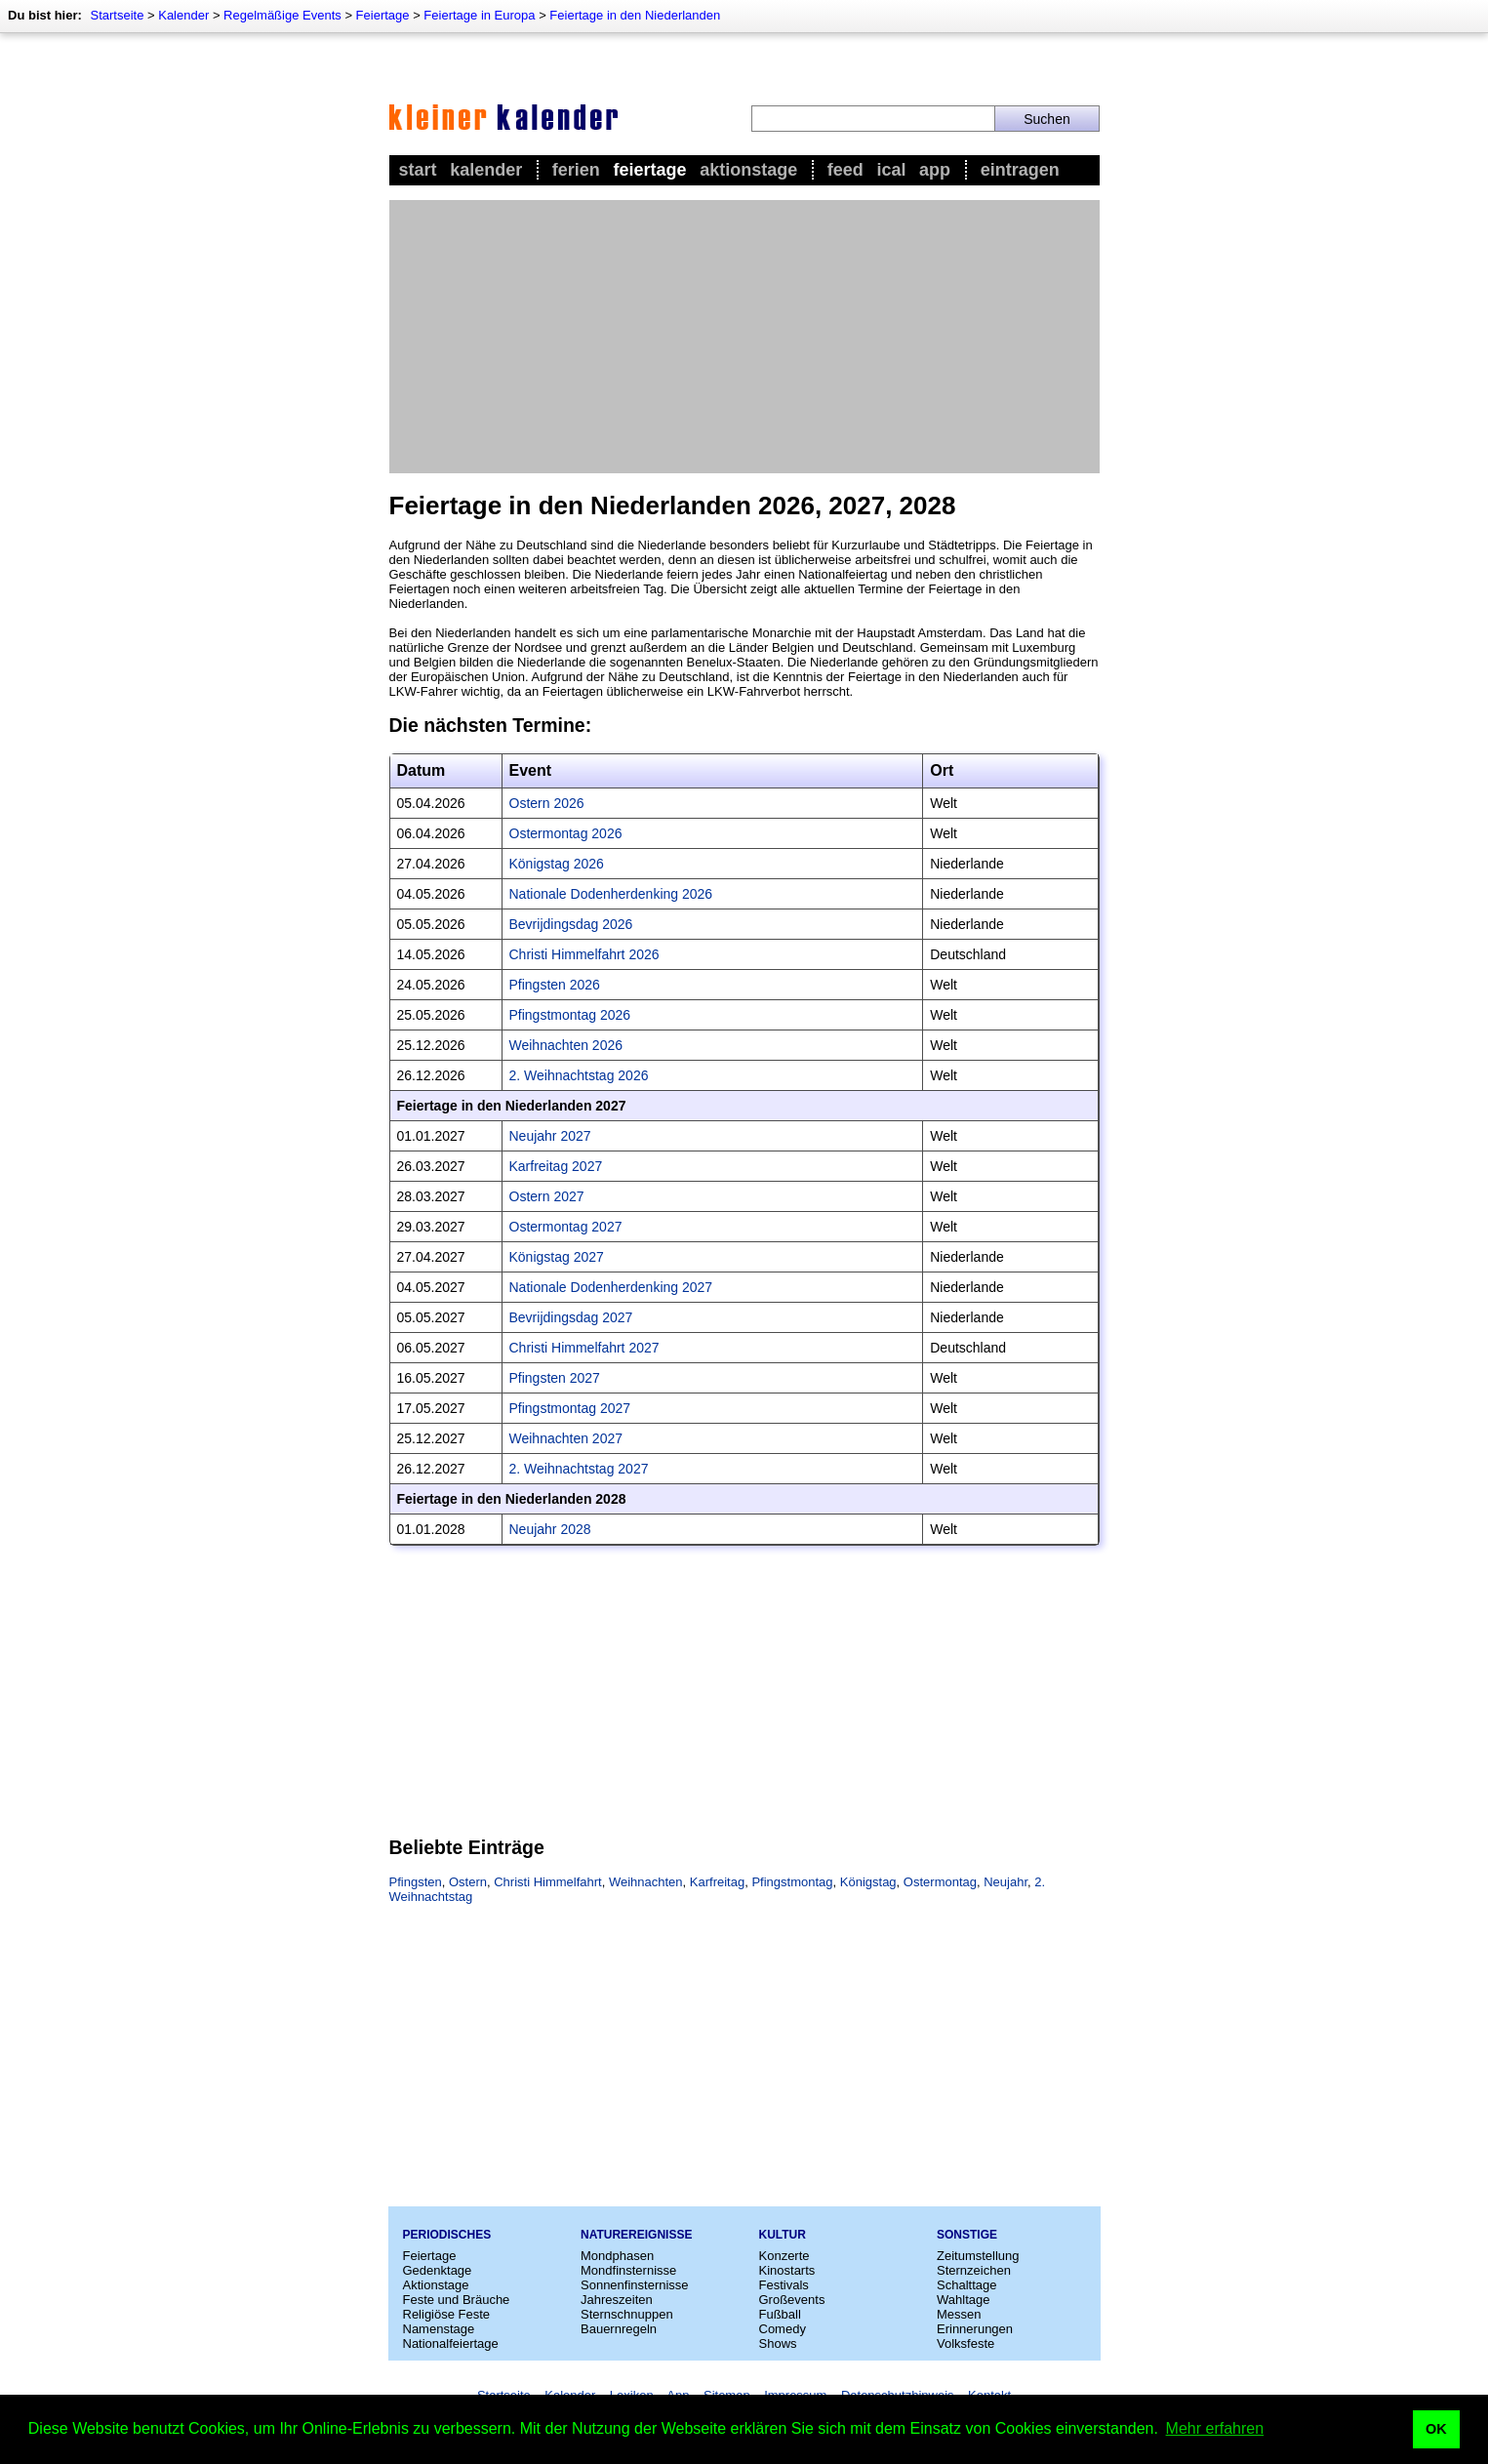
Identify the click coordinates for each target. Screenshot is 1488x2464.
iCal (890, 170)
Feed (845, 170)
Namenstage (439, 2329)
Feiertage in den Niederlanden (634, 15)
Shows (778, 2343)
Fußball (780, 2314)
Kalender (183, 15)
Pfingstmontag (791, 1882)
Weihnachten (646, 1882)
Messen (959, 2314)
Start (418, 170)
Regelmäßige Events (282, 15)
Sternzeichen (974, 2270)
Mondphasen (617, 2255)
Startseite (116, 15)
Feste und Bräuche (456, 2299)
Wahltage (963, 2299)
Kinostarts (787, 2270)
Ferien (576, 170)
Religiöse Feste (447, 2314)
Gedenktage (437, 2270)
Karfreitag (717, 1882)
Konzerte (784, 2255)
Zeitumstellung (978, 2255)
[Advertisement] (744, 336)
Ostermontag (940, 1882)
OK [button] (1436, 2429)
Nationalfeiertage (451, 2343)
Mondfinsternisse (628, 2270)
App (934, 170)
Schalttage (966, 2285)
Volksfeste (965, 2343)
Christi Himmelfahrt (548, 1882)
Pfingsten (415, 1882)
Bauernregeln (619, 2329)
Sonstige (967, 2235)
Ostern (468, 1882)
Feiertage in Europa (479, 15)
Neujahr (1005, 1882)
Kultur (782, 2235)
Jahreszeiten (617, 2299)
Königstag (868, 1882)
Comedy (782, 2329)
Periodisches (447, 2235)
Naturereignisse (636, 2235)
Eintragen (1020, 170)
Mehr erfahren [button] (1215, 2428)
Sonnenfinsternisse (635, 2285)
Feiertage (383, 15)
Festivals (784, 2285)
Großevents (792, 2299)
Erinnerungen (975, 2329)
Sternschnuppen (627, 2314)
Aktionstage (748, 170)
